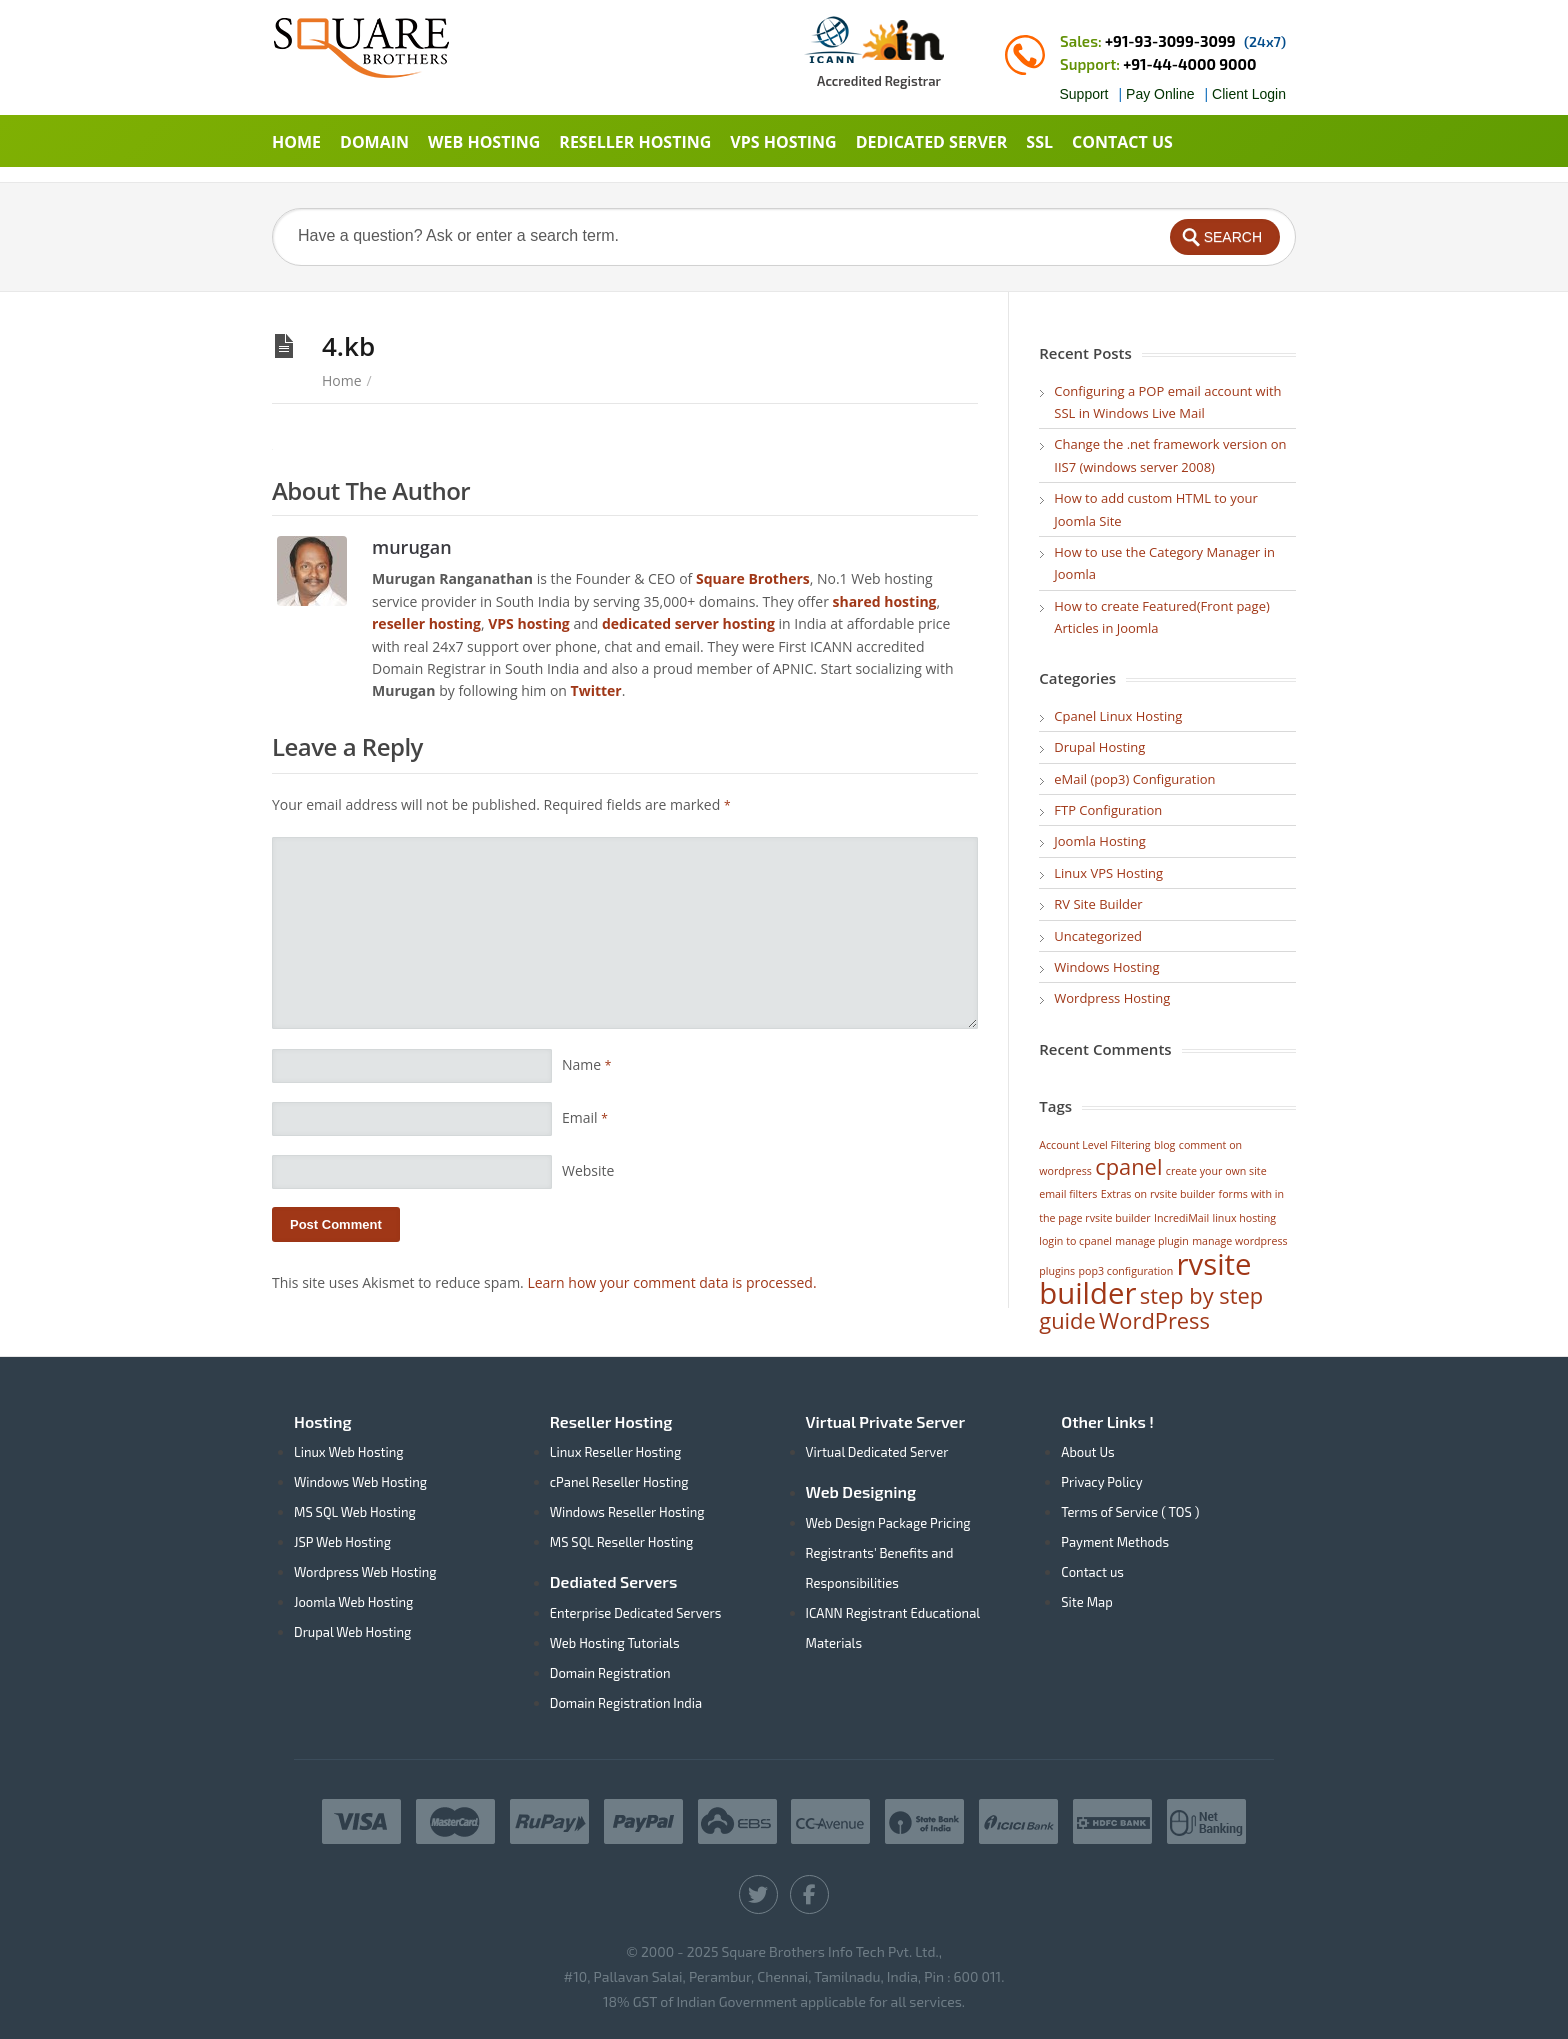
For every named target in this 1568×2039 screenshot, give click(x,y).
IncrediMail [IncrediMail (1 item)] (1181, 1218)
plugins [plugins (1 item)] (1057, 1271)
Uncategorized (1098, 936)
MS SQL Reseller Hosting (622, 1542)
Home (342, 380)
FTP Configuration (1108, 810)
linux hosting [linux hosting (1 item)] (1244, 1218)
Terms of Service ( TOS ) (1130, 1512)
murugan (412, 546)
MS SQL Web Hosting (355, 1512)
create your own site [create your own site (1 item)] (1216, 1171)
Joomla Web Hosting (353, 1602)
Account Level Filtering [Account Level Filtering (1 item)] (1094, 1145)
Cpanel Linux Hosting (1118, 716)
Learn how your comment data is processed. (671, 1282)
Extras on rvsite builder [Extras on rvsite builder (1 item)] (1158, 1194)
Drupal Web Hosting (352, 1632)
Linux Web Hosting (349, 1452)
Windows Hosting (1106, 967)
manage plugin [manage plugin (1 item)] (1152, 1241)
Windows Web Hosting (360, 1482)
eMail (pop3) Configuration (1134, 779)
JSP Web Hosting (342, 1542)
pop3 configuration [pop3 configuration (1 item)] (1126, 1271)
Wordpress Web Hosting (365, 1572)
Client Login (1249, 94)
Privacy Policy (1101, 1482)
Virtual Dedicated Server (877, 1452)
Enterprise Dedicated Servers (636, 1613)
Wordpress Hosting (1112, 998)
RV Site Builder (1098, 904)
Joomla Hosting (1100, 841)
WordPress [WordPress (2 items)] (1154, 1320)
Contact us (1092, 1572)
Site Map (1086, 1602)
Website (588, 1170)
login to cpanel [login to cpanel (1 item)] (1075, 1241)
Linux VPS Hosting (1108, 873)
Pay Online (1160, 94)
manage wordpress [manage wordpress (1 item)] (1239, 1241)
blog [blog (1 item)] (1164, 1145)
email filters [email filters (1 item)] (1068, 1194)
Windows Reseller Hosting (627, 1512)
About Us (1087, 1452)
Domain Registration (610, 1673)
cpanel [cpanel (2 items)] (1128, 1166)
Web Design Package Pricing (888, 1523)
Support (1083, 94)
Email (585, 1117)
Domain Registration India (626, 1703)
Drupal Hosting (1099, 747)
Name (586, 1064)
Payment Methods (1115, 1542)
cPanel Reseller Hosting (619, 1482)
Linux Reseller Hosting (615, 1452)
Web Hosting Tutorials (615, 1643)
